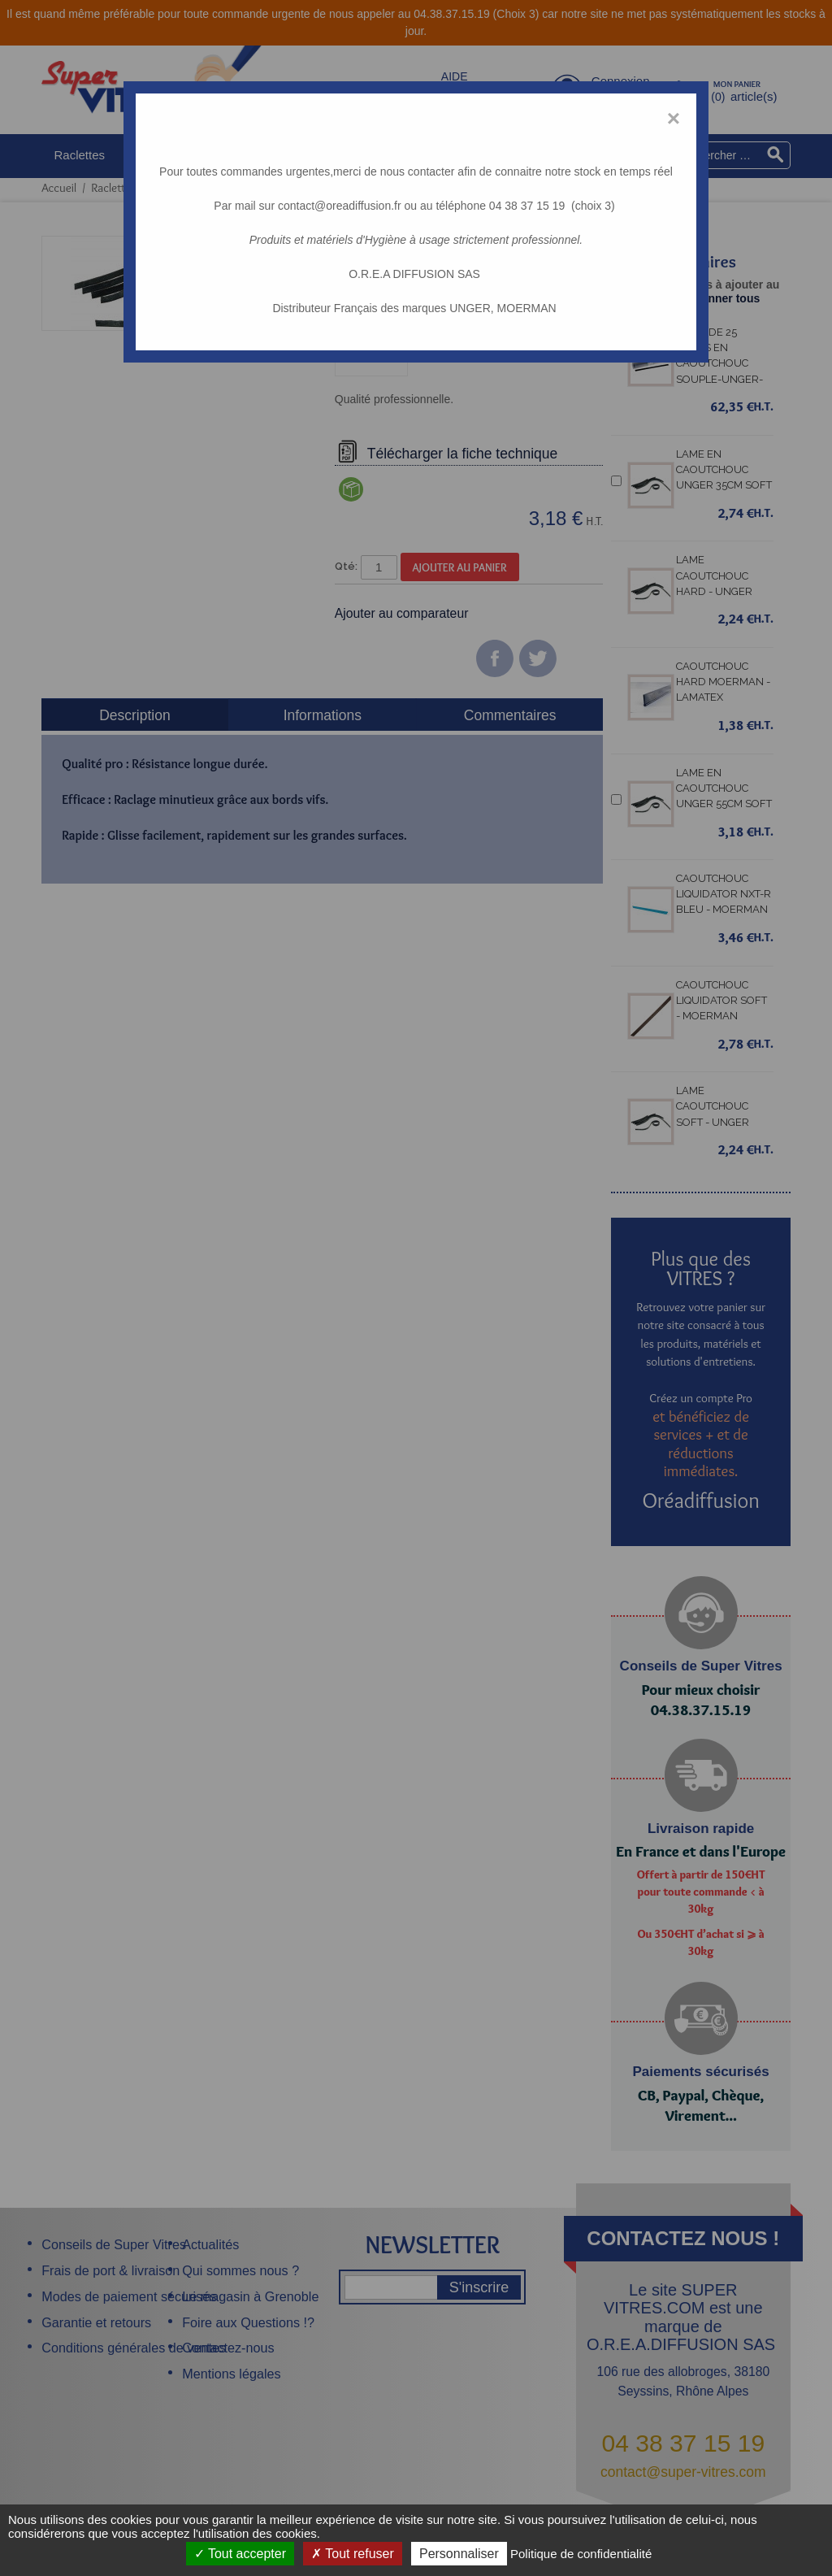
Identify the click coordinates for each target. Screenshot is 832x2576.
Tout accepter (240, 2554)
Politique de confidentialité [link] (581, 2554)
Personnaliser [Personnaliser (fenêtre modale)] (459, 2554)
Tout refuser (352, 2554)
